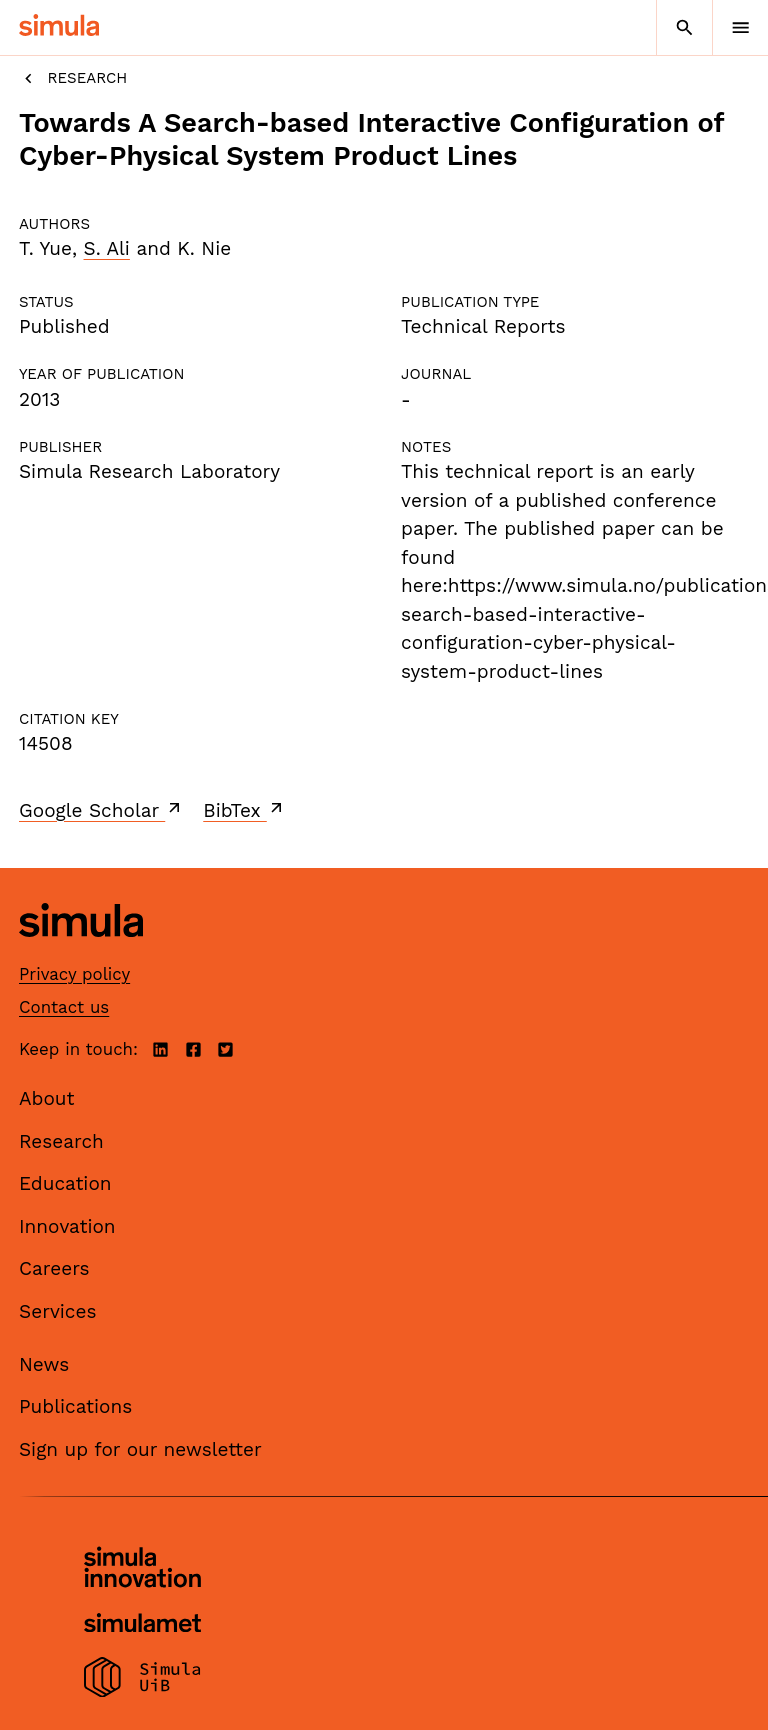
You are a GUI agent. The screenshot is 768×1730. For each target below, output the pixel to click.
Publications (75, 1406)
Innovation (67, 1226)
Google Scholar (101, 810)
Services (57, 1311)
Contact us (64, 1007)
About (47, 1098)
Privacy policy (74, 974)
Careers (54, 1268)
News (44, 1364)
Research (73, 78)
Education (65, 1183)
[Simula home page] (81, 951)
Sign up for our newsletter (140, 1449)
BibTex (244, 810)
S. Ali (107, 248)
